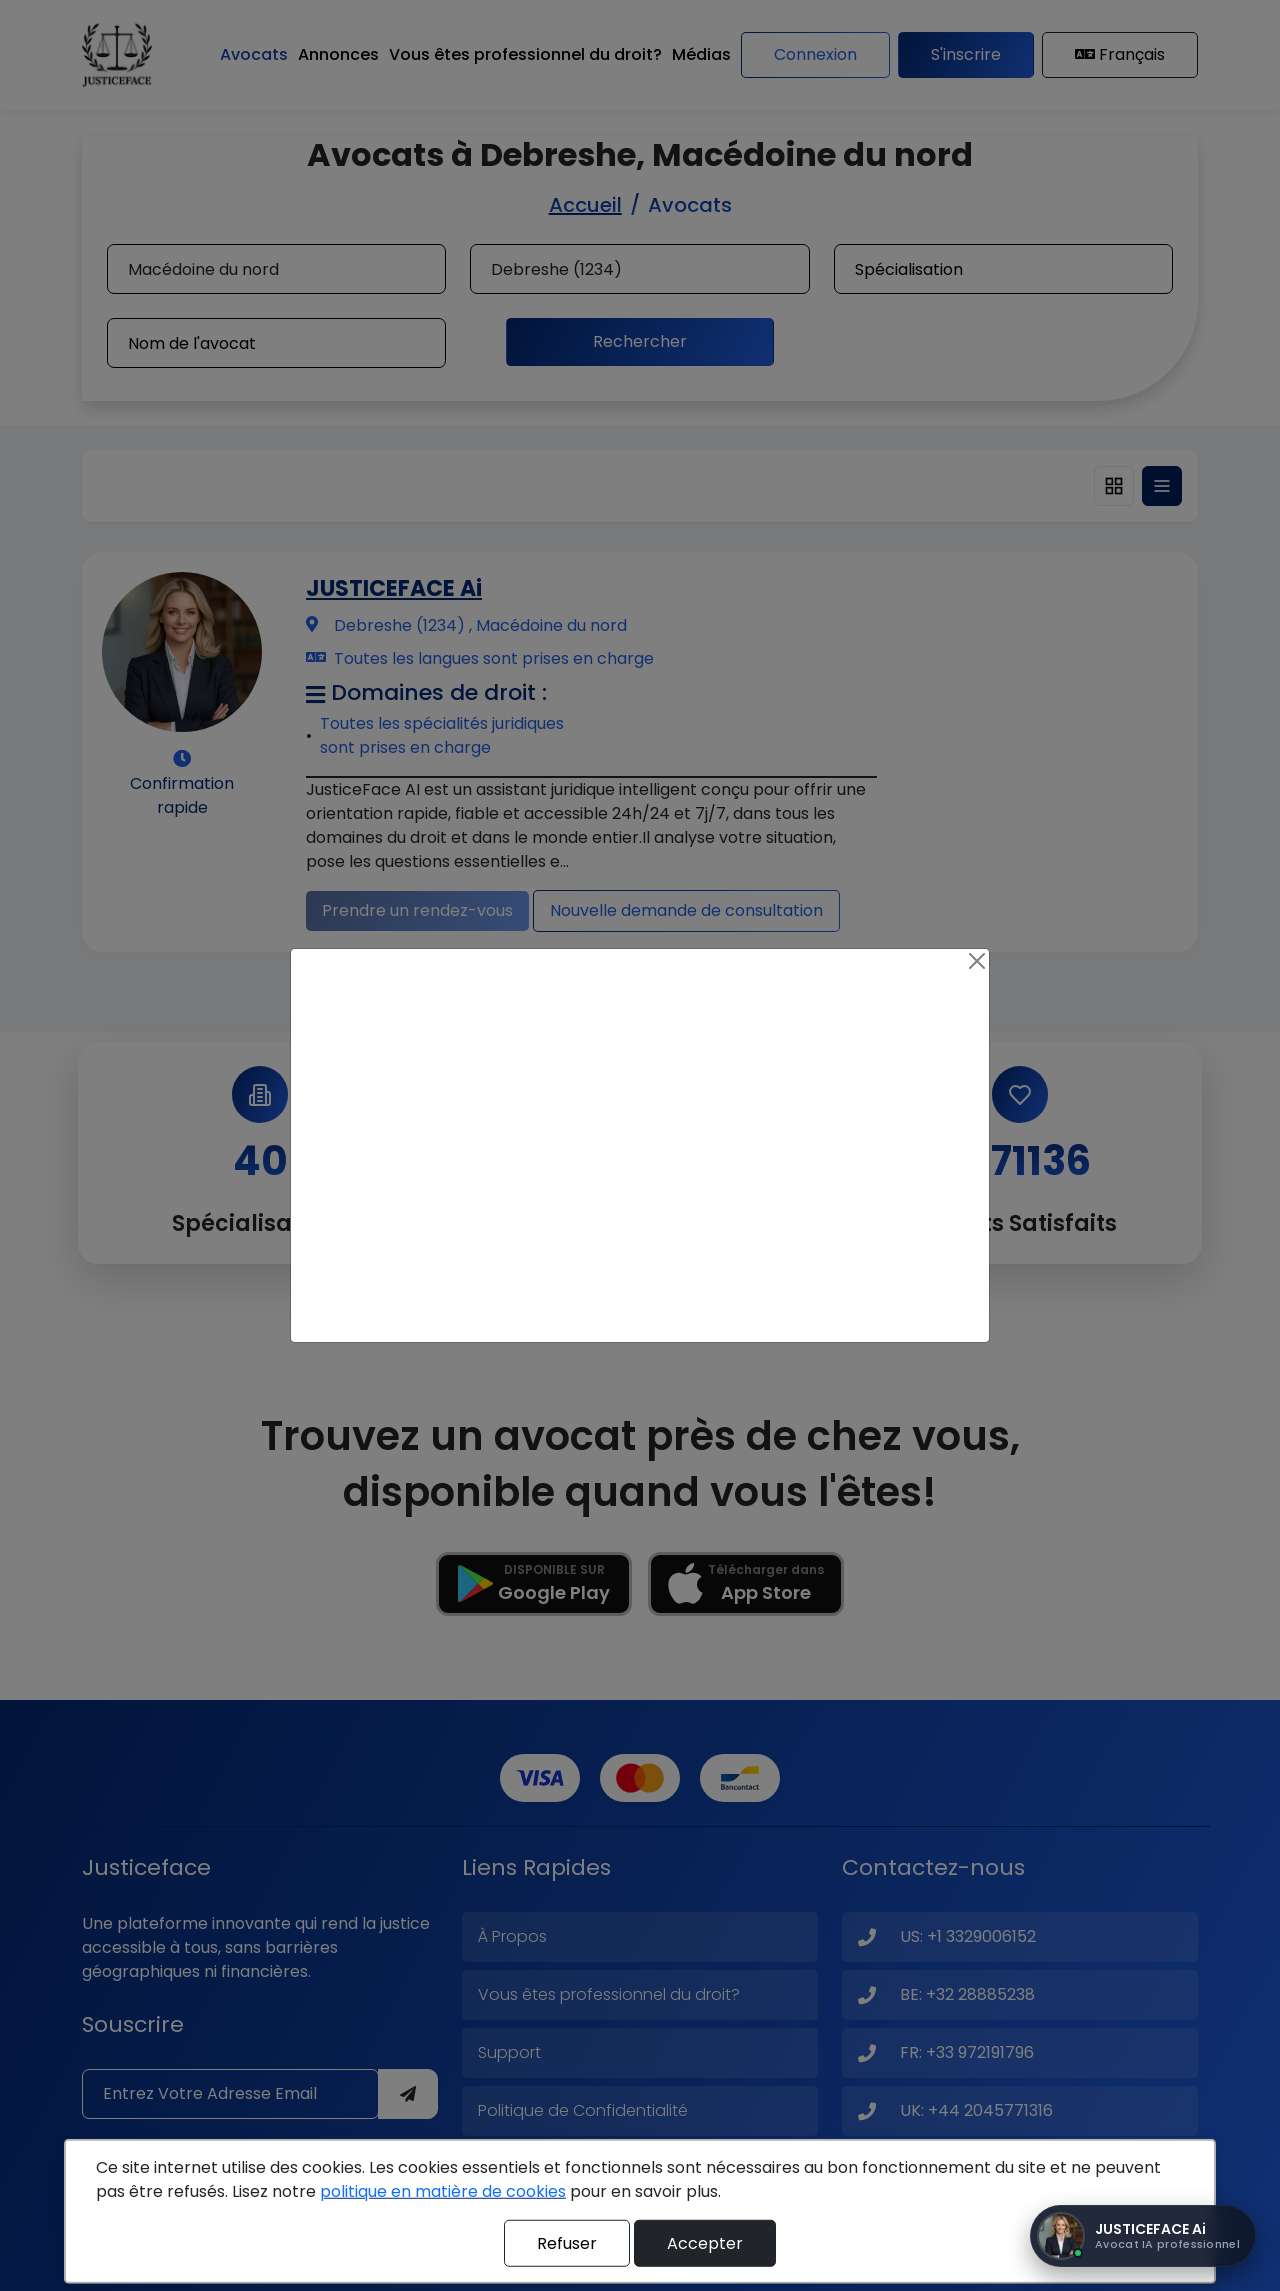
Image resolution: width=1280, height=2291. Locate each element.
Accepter (705, 2242)
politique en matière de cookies (443, 2191)
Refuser (567, 2242)
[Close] (977, 961)
